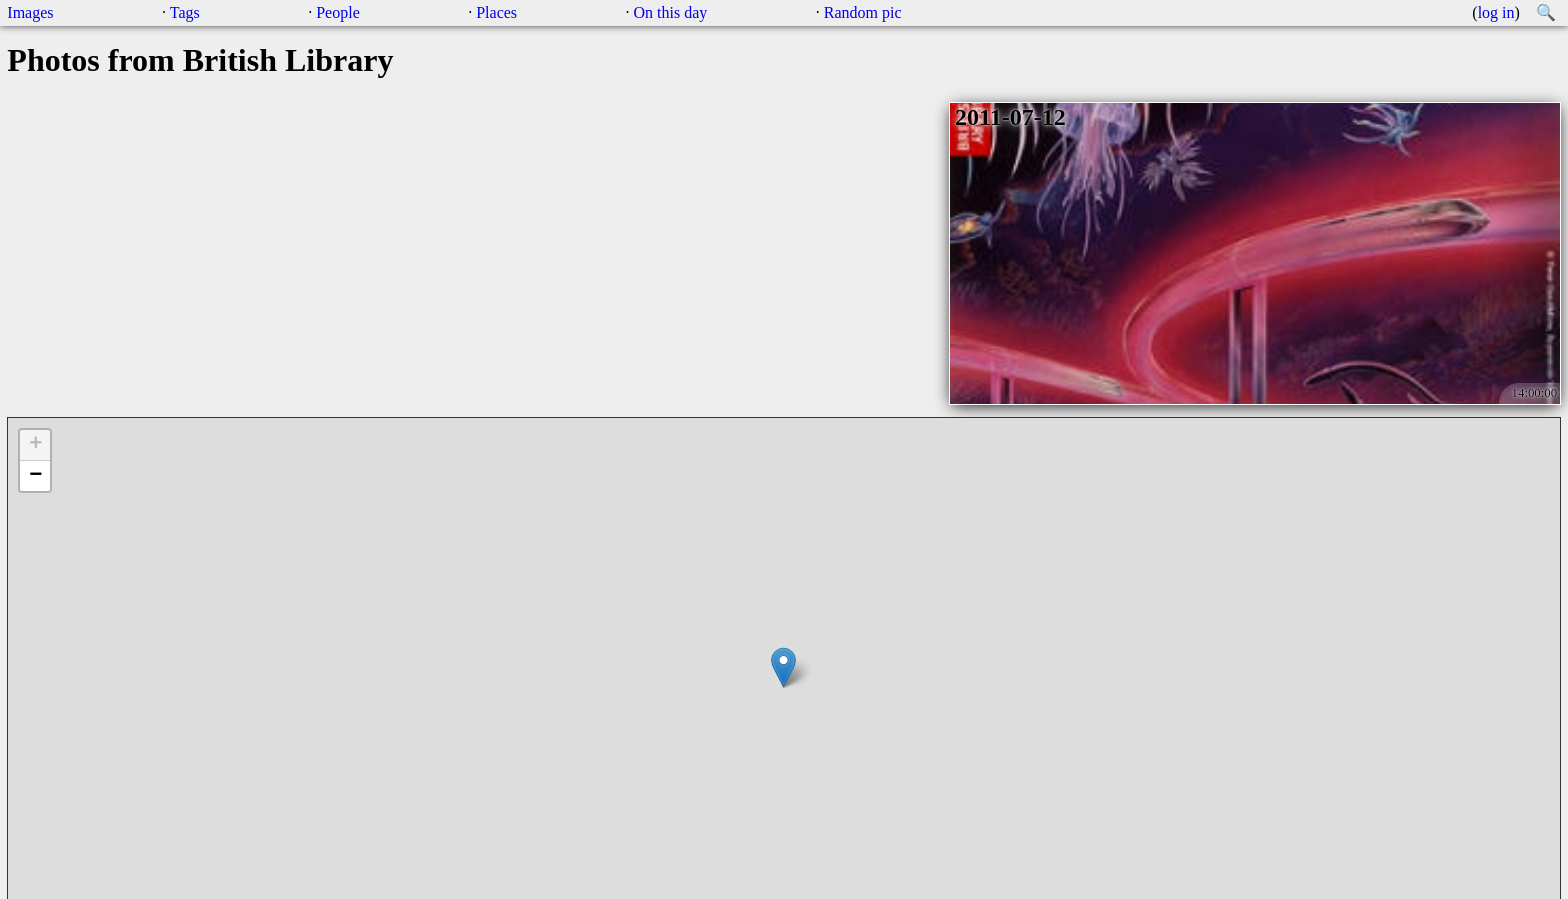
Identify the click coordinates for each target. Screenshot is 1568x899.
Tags (185, 12)
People (338, 12)
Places (496, 12)
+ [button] (35, 445)
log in (1496, 12)
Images (30, 12)
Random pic (863, 12)
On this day (671, 12)
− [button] (35, 476)
